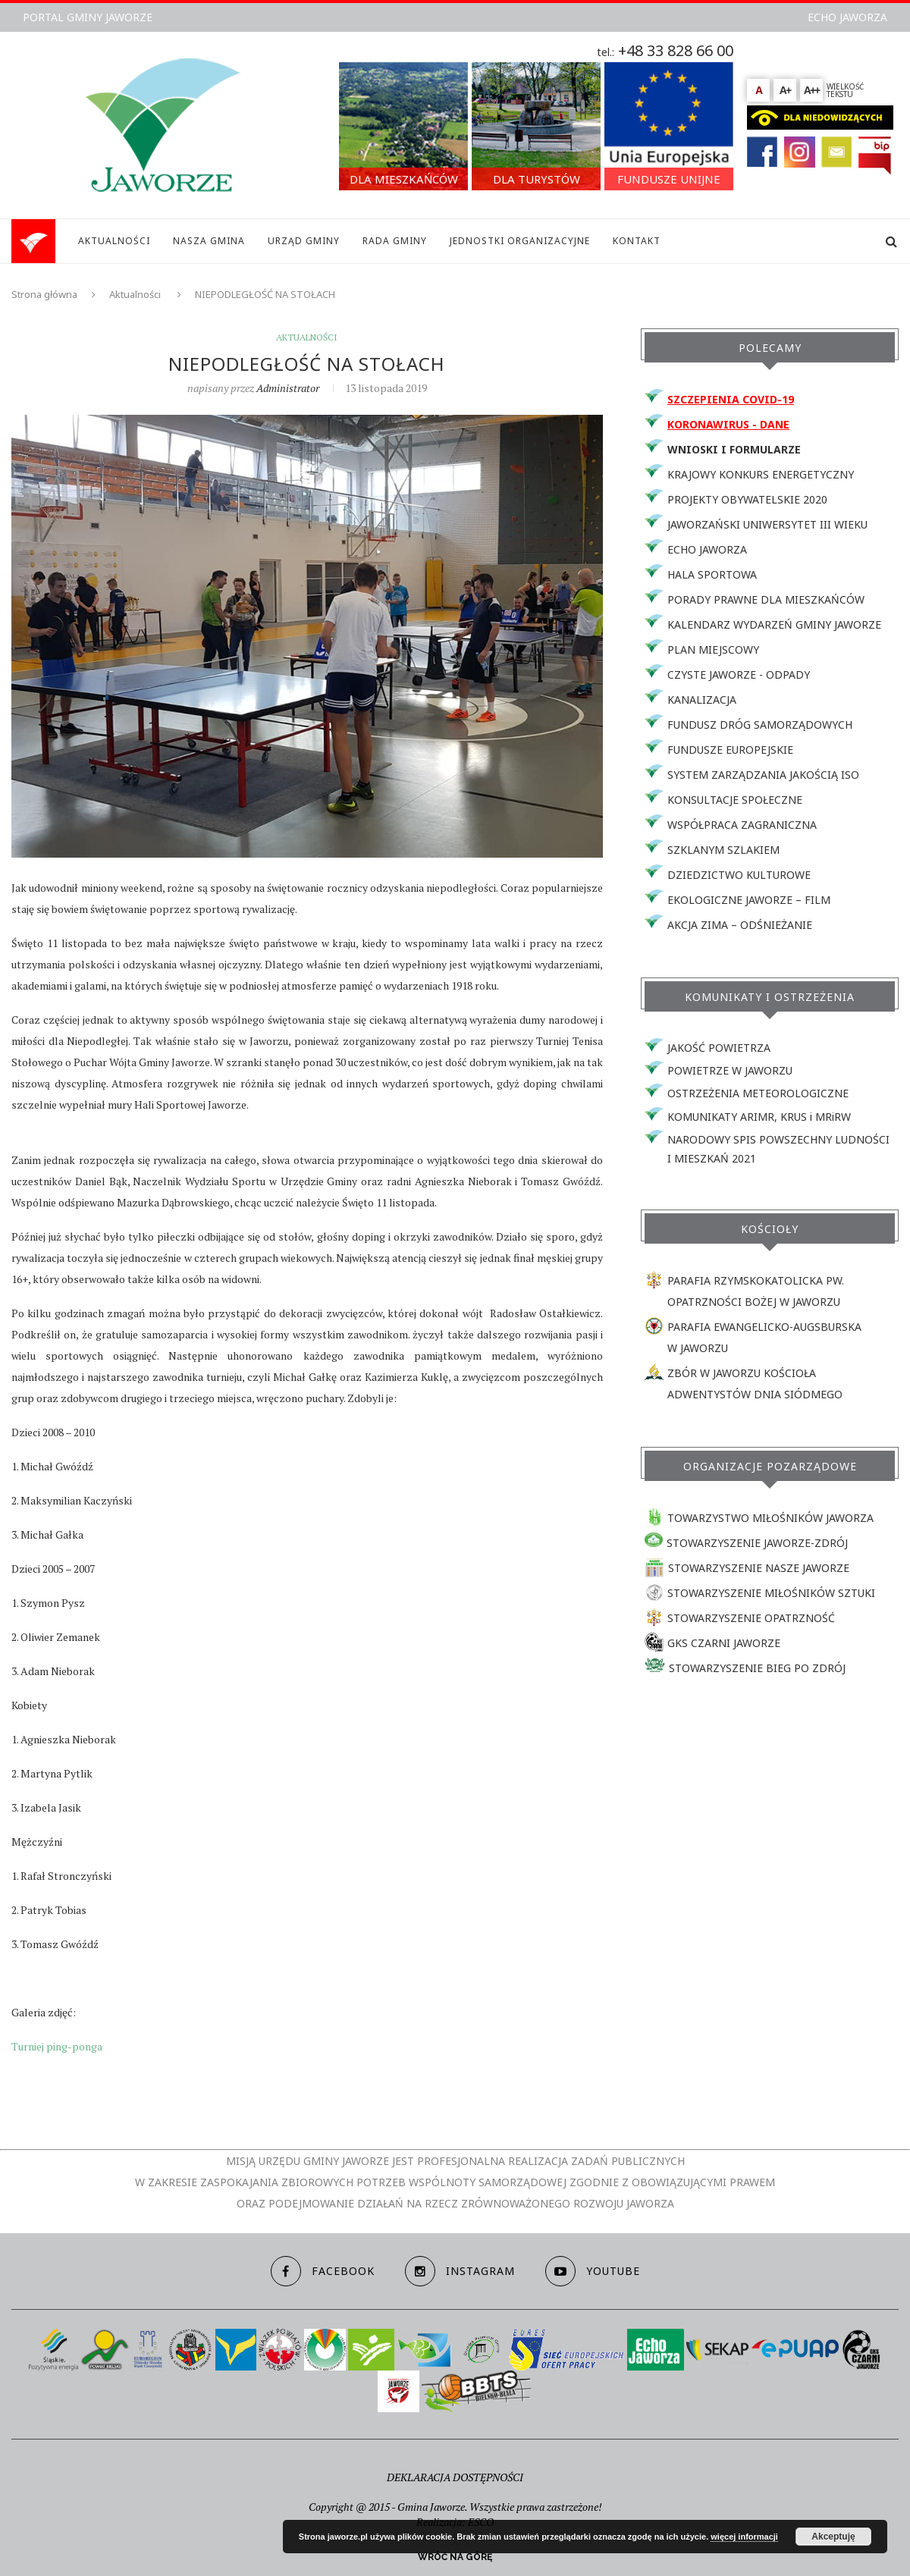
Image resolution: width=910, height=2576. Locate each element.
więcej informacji (744, 2536)
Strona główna (44, 294)
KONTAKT (637, 240)
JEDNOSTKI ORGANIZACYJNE (520, 240)
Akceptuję (833, 2536)
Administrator (287, 388)
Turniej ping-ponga (56, 2046)
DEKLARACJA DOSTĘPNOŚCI (455, 2477)
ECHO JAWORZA (847, 17)
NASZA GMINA (209, 240)
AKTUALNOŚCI (114, 240)
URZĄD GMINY (304, 240)
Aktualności (135, 294)
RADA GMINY (394, 240)
